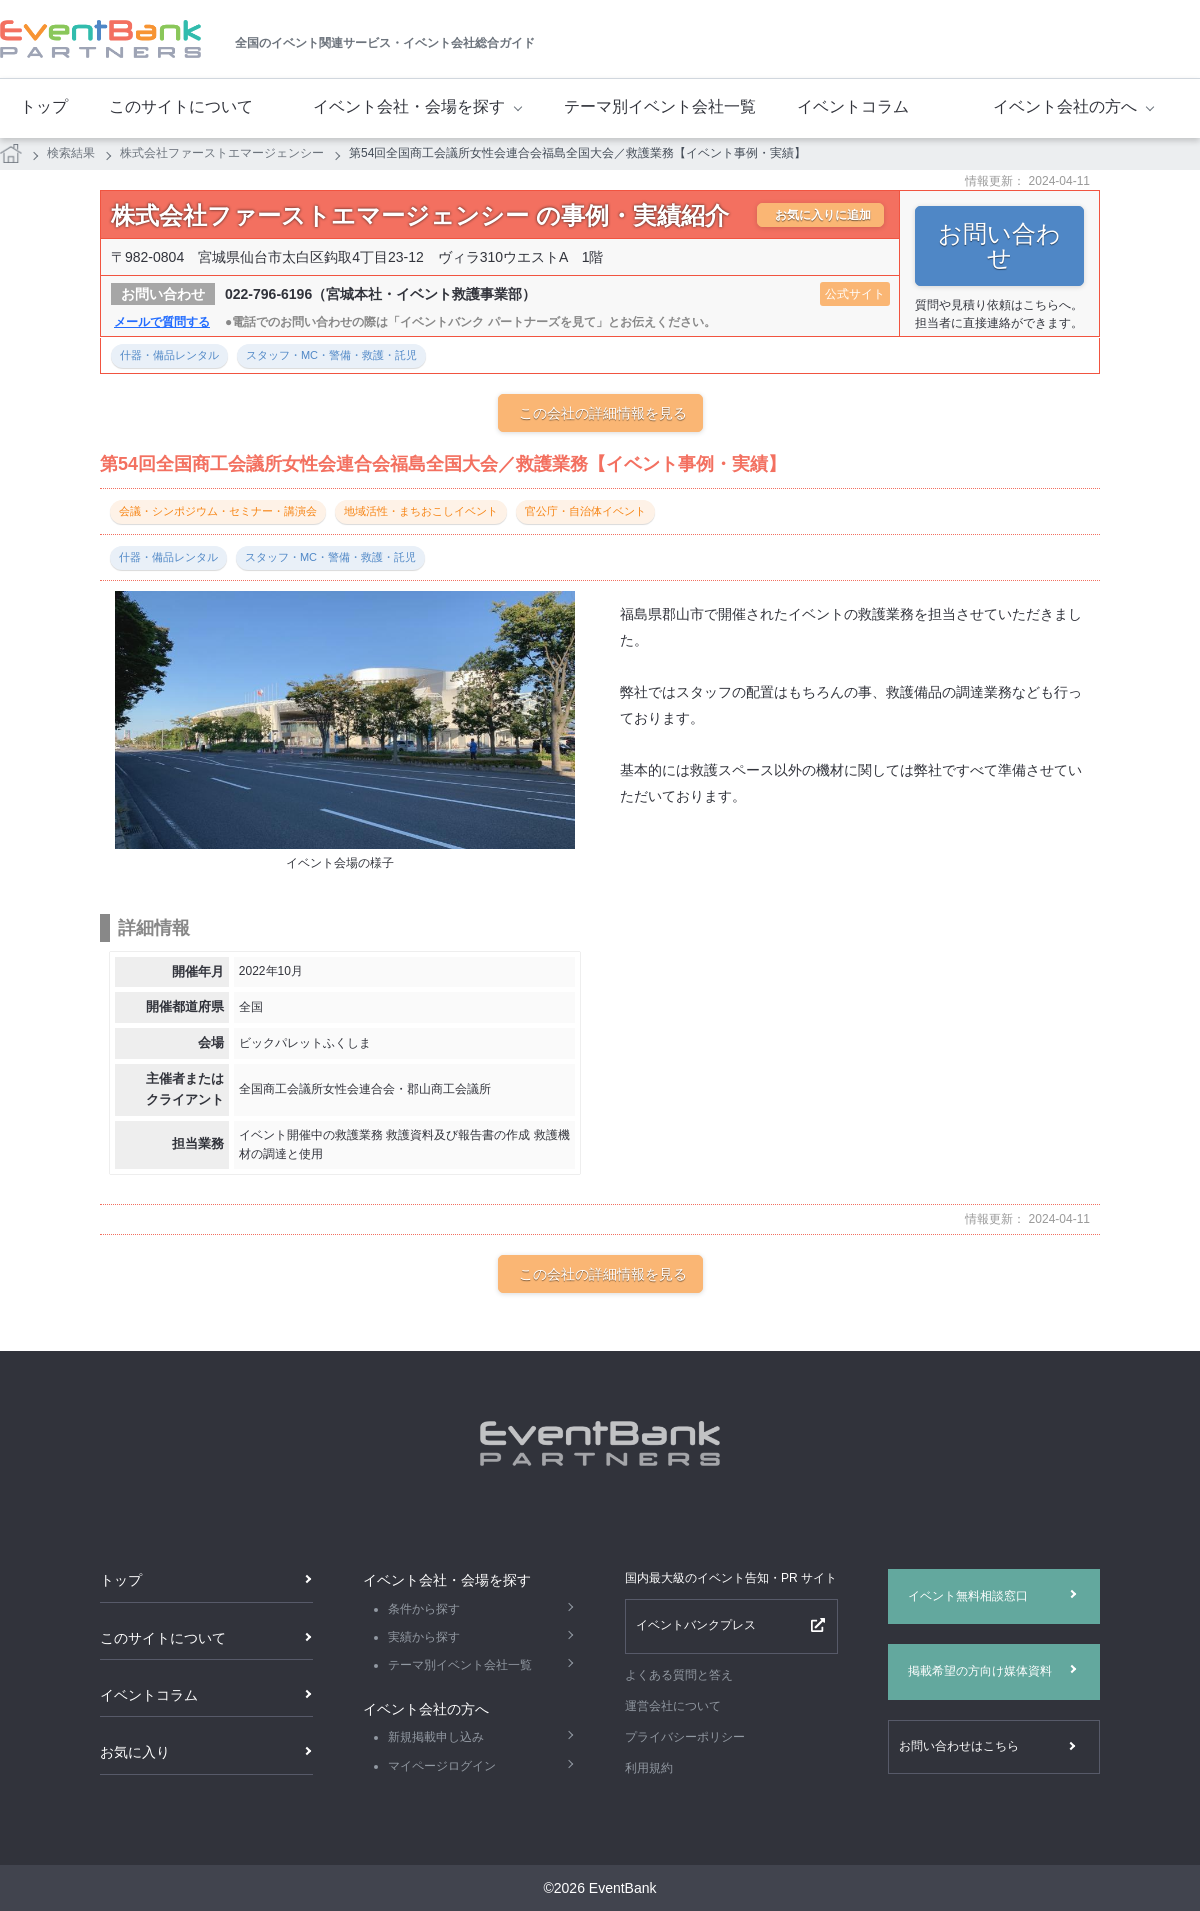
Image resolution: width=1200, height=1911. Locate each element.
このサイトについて (181, 106)
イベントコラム (853, 106)
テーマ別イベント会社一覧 (660, 106)
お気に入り (135, 1752)
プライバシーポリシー (685, 1737)
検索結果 (71, 153)
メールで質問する (162, 322)
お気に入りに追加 (823, 215)
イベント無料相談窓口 (968, 1596)
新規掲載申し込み (436, 1737)
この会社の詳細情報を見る (603, 413)
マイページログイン (442, 1766)
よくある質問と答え (679, 1675)
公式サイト (855, 294)
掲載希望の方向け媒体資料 (980, 1671)
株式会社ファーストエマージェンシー (222, 153)
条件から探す (424, 1609)
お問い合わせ (999, 245)
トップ (44, 106)
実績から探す (424, 1637)
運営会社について (673, 1706)
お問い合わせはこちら (959, 1746)
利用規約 (649, 1768)
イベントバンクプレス (696, 1625)
